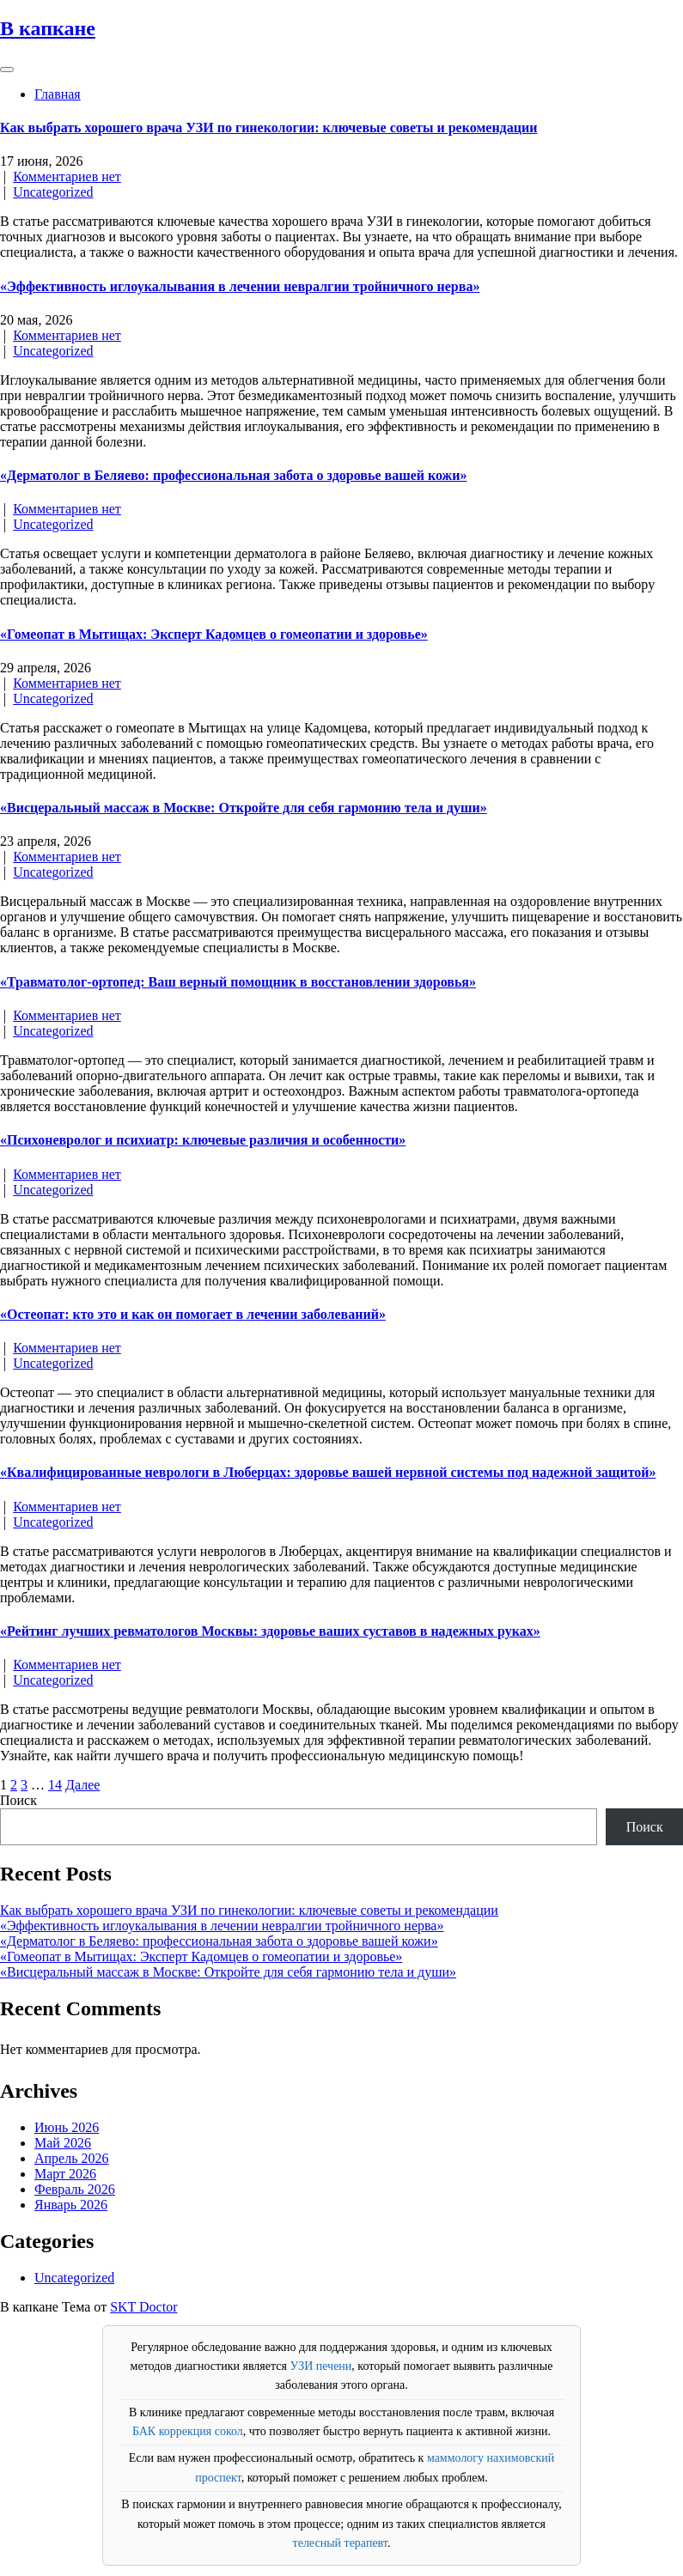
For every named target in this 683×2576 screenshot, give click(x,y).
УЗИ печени (320, 2366)
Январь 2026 (70, 2204)
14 (55, 1784)
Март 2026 (65, 2173)
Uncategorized (53, 192)
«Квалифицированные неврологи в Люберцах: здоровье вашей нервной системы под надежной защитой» (328, 1472)
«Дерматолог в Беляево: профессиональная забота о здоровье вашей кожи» (233, 475)
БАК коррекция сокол (187, 2431)
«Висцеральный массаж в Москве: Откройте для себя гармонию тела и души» (243, 807)
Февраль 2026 (74, 2189)
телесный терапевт (340, 2543)
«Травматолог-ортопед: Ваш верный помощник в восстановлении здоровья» (238, 982)
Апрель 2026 (71, 2158)
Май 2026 (62, 2143)
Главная (57, 94)
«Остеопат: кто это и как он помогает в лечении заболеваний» (193, 1314)
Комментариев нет (67, 176)
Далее (82, 1784)
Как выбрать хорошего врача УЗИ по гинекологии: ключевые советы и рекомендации (268, 127)
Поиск (18, 1800)
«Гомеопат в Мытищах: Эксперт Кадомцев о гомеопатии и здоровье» (214, 634)
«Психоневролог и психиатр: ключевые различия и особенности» (203, 1140)
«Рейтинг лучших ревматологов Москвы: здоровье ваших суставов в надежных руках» (270, 1631)
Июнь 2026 (66, 2127)
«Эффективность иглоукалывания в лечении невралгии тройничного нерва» (239, 286)
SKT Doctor (143, 2307)
